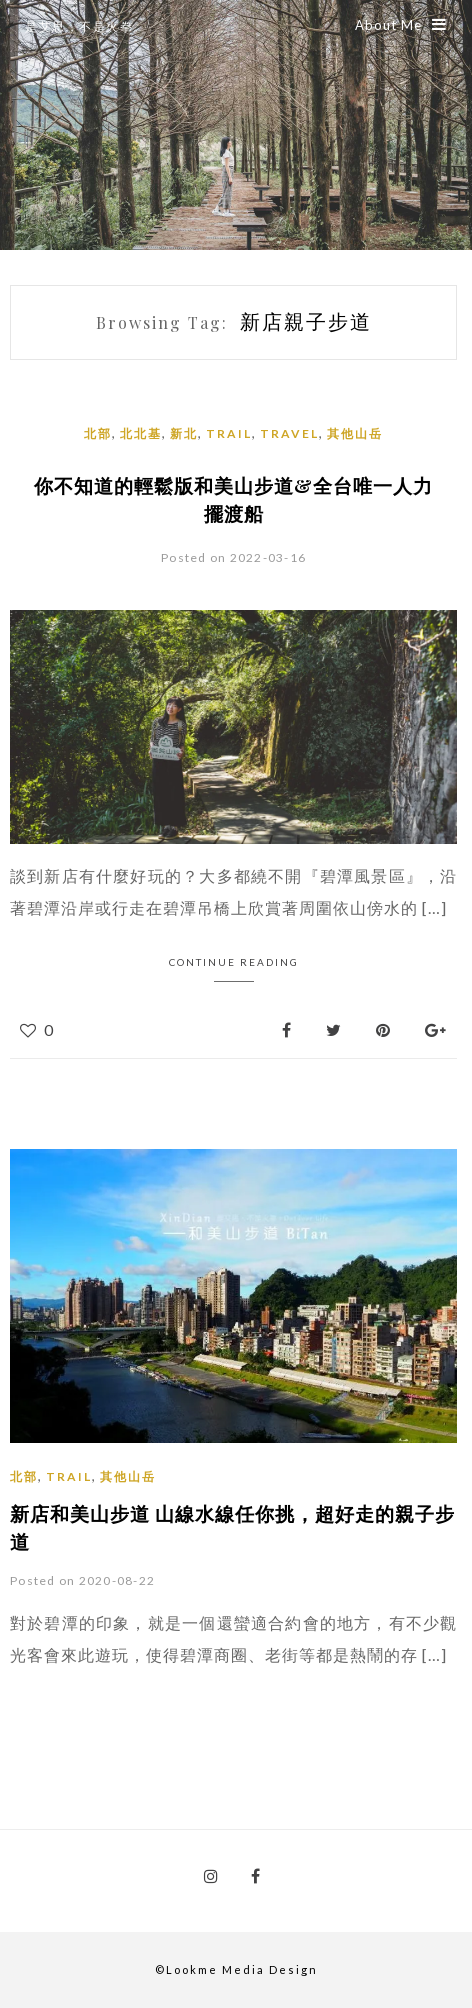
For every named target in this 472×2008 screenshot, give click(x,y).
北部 (98, 433)
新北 (184, 433)
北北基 (141, 433)
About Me (401, 25)
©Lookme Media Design (236, 1969)
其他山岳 (355, 433)
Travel (289, 433)
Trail (229, 433)
